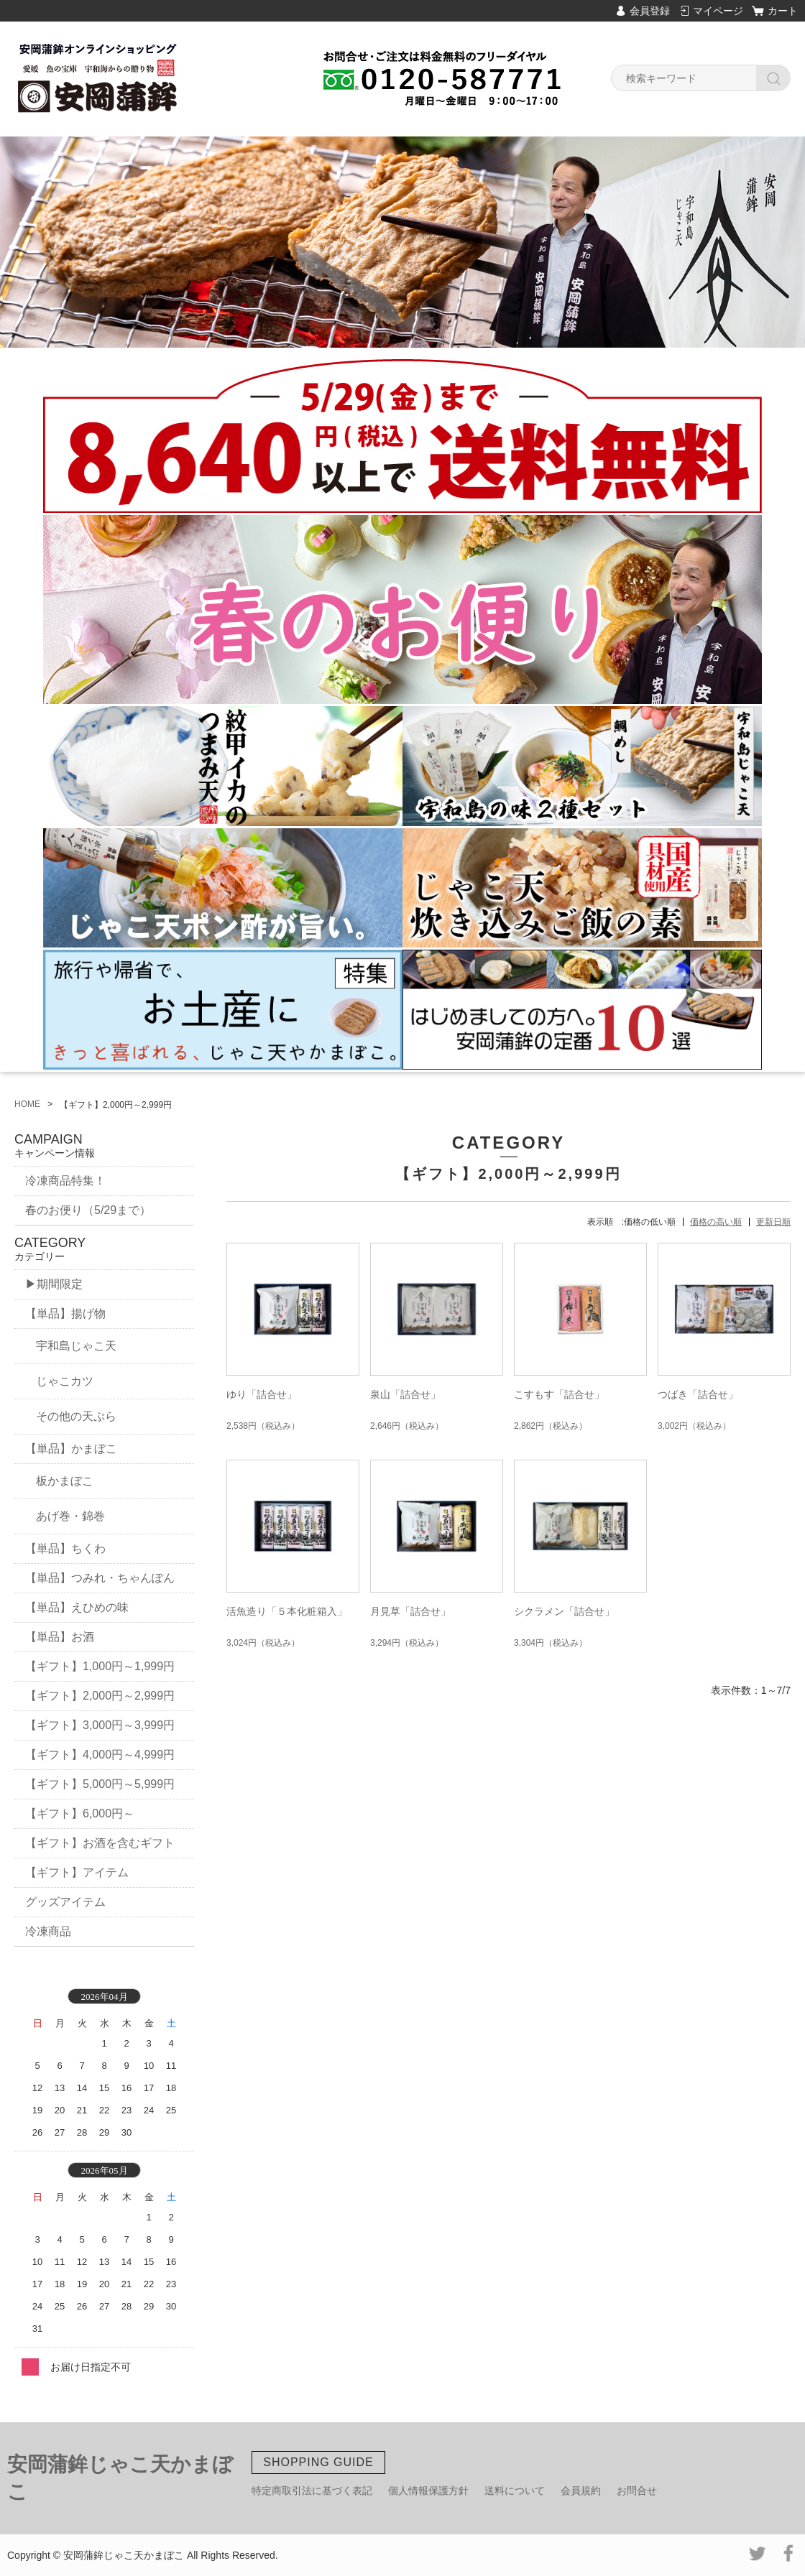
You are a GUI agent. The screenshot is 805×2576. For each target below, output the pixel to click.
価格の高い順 (716, 1222)
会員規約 (581, 2490)
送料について (514, 2490)
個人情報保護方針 (428, 2490)
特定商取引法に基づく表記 (312, 2490)
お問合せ (637, 2490)
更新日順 (773, 1222)
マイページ (718, 11)
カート (783, 11)
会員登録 (650, 11)
